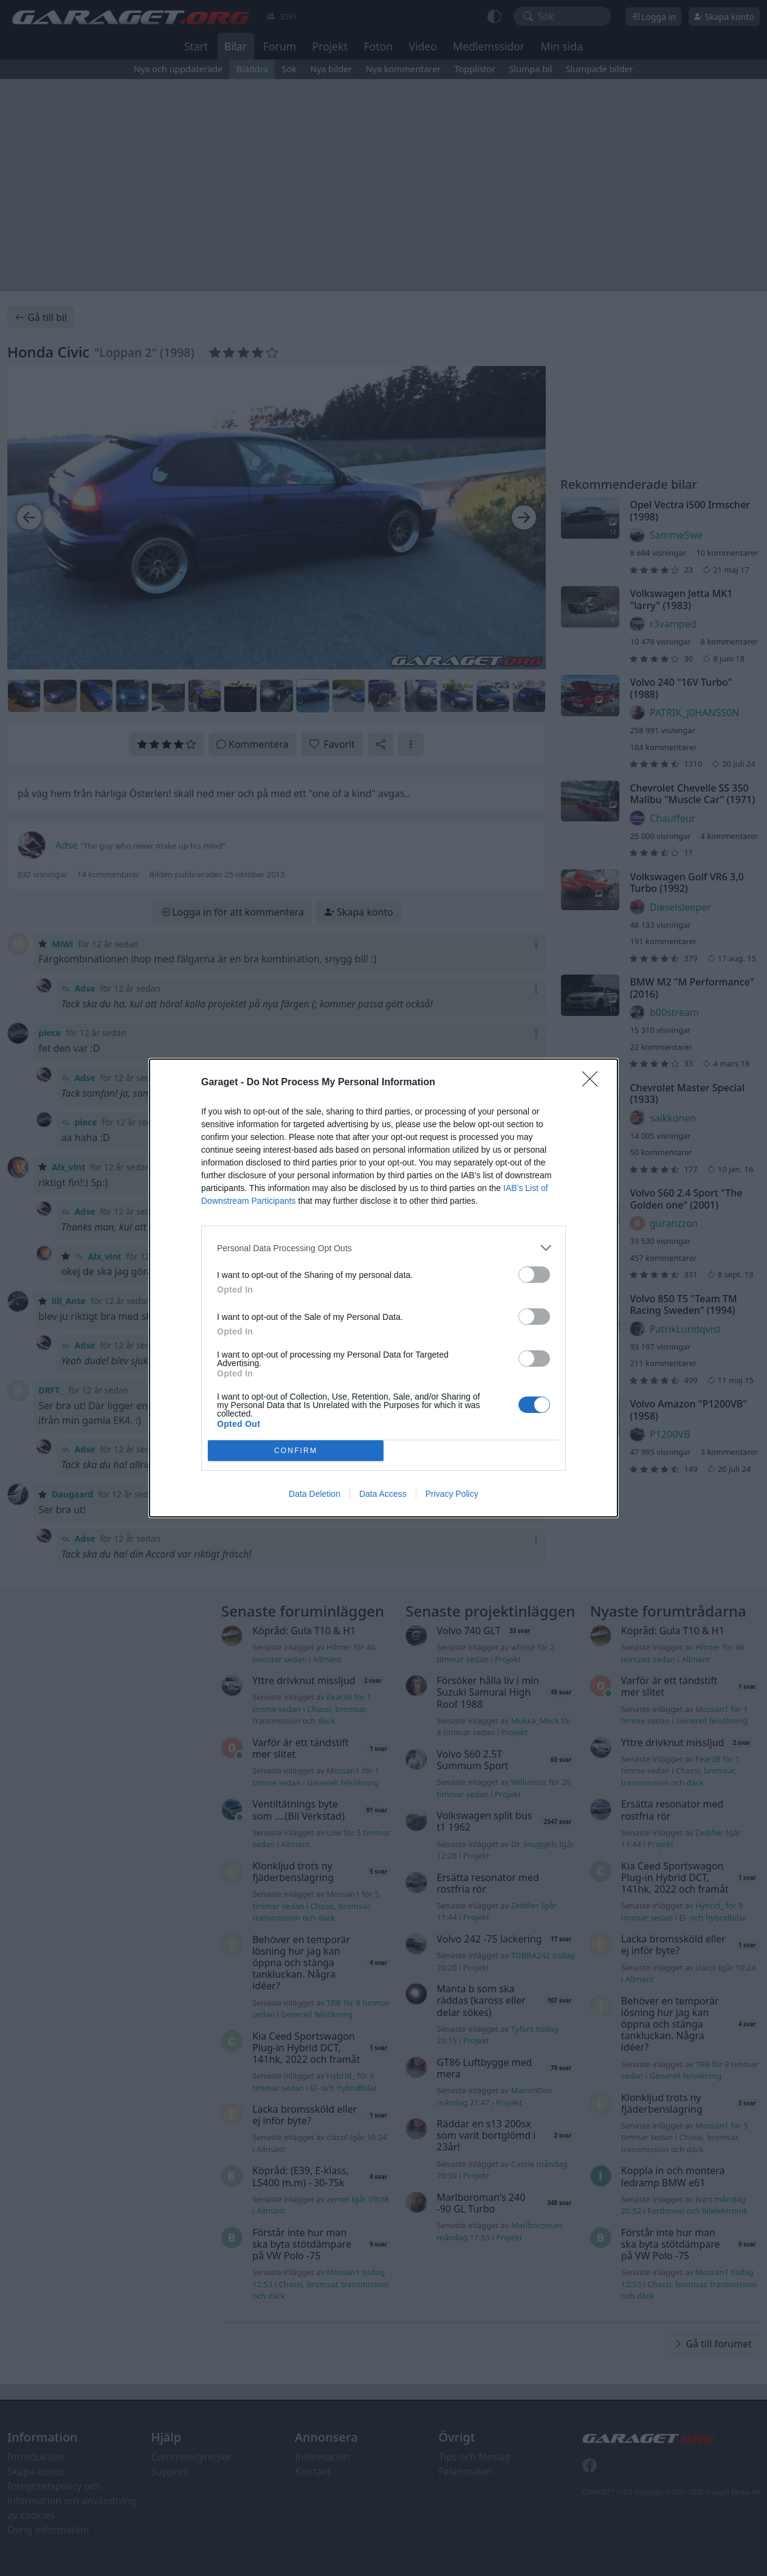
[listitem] (383, 1247)
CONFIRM (295, 1450)
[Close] (593, 1082)
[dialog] (383, 1288)
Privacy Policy (451, 1494)
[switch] (534, 1274)
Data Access (383, 1494)
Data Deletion (314, 1494)
